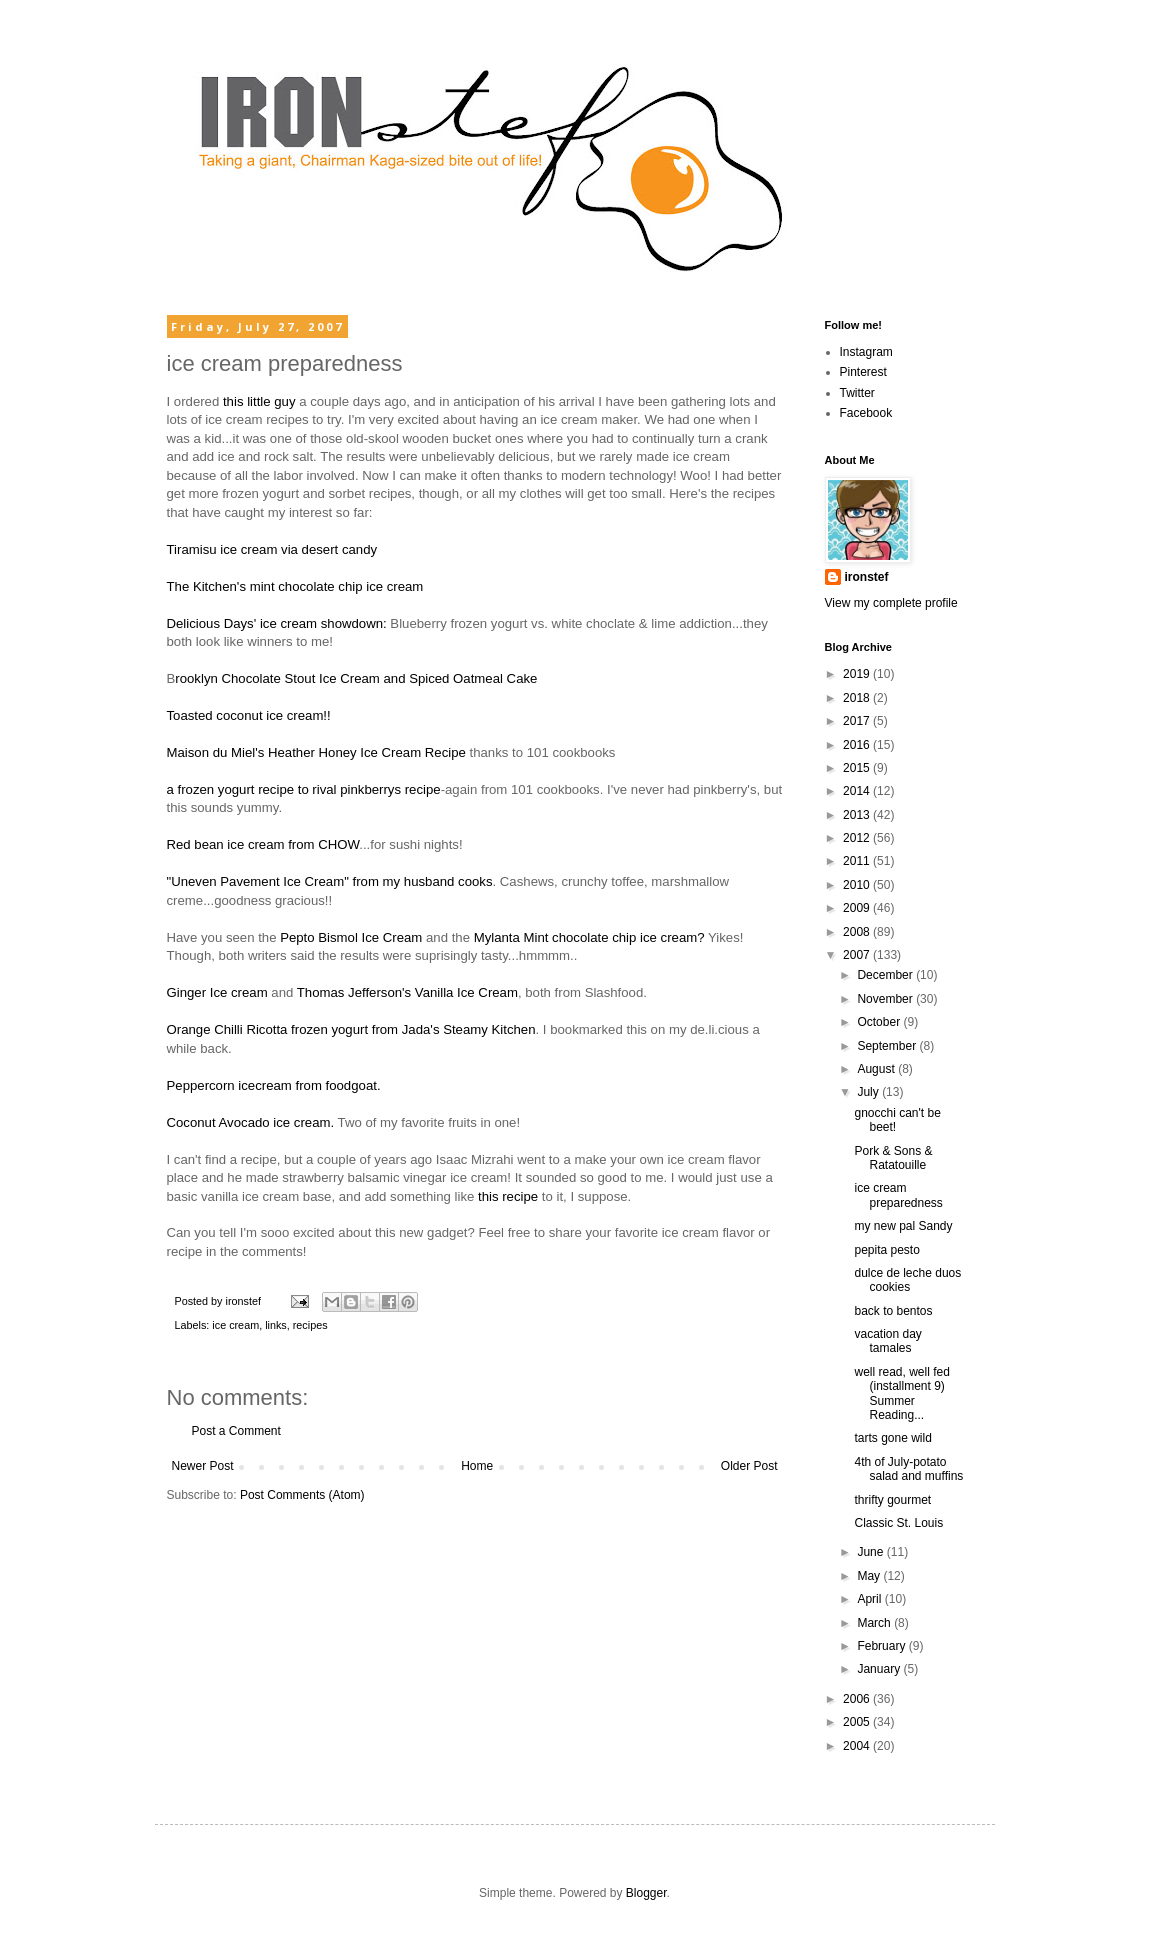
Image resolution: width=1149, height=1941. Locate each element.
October (880, 1022)
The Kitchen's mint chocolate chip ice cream (295, 586)
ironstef (867, 577)
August (877, 1069)
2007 (858, 955)
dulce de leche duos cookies (907, 1280)
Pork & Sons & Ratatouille (893, 1158)
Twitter (857, 393)
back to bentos (893, 1311)
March (875, 1623)
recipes (310, 1325)
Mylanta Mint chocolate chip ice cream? (589, 937)
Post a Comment (236, 1431)
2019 (858, 674)
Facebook (866, 413)
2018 (858, 698)
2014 (858, 791)
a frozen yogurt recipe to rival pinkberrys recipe (304, 789)
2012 (858, 838)
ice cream (235, 1325)
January (880, 1669)
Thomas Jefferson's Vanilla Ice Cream (407, 992)
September (888, 1046)
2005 (858, 1722)
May (870, 1576)
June (871, 1552)
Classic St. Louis (898, 1523)
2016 (858, 745)
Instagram (866, 352)
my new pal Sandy (903, 1226)
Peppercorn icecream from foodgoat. (274, 1085)
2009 (858, 908)
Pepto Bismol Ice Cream (351, 937)
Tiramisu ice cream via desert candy (272, 549)
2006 (858, 1699)
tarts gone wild (892, 1438)
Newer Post (203, 1466)
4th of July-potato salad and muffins (908, 1469)
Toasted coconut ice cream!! (249, 715)
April (870, 1599)
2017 (858, 721)
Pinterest (863, 372)
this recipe (508, 1196)
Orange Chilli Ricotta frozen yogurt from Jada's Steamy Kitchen (351, 1029)
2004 (858, 1746)
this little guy (259, 401)
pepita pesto (886, 1250)
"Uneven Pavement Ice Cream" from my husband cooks (330, 881)
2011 (858, 861)
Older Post (749, 1466)
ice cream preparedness (898, 1195)
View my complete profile (891, 603)
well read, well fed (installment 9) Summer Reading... (901, 1393)
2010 (858, 885)
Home (477, 1466)
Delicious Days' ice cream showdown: (277, 623)
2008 (858, 932)
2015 (858, 768)
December (886, 975)
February (882, 1646)
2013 (858, 815)
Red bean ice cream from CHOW (263, 844)
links (276, 1325)
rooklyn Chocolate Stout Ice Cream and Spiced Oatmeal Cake (356, 678)
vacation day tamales (887, 1341)
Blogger (646, 1893)
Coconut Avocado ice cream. (251, 1122)
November (886, 999)
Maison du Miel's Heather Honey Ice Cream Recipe (316, 752)
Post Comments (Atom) (302, 1495)
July (869, 1092)
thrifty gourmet (892, 1500)
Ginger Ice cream (217, 992)
